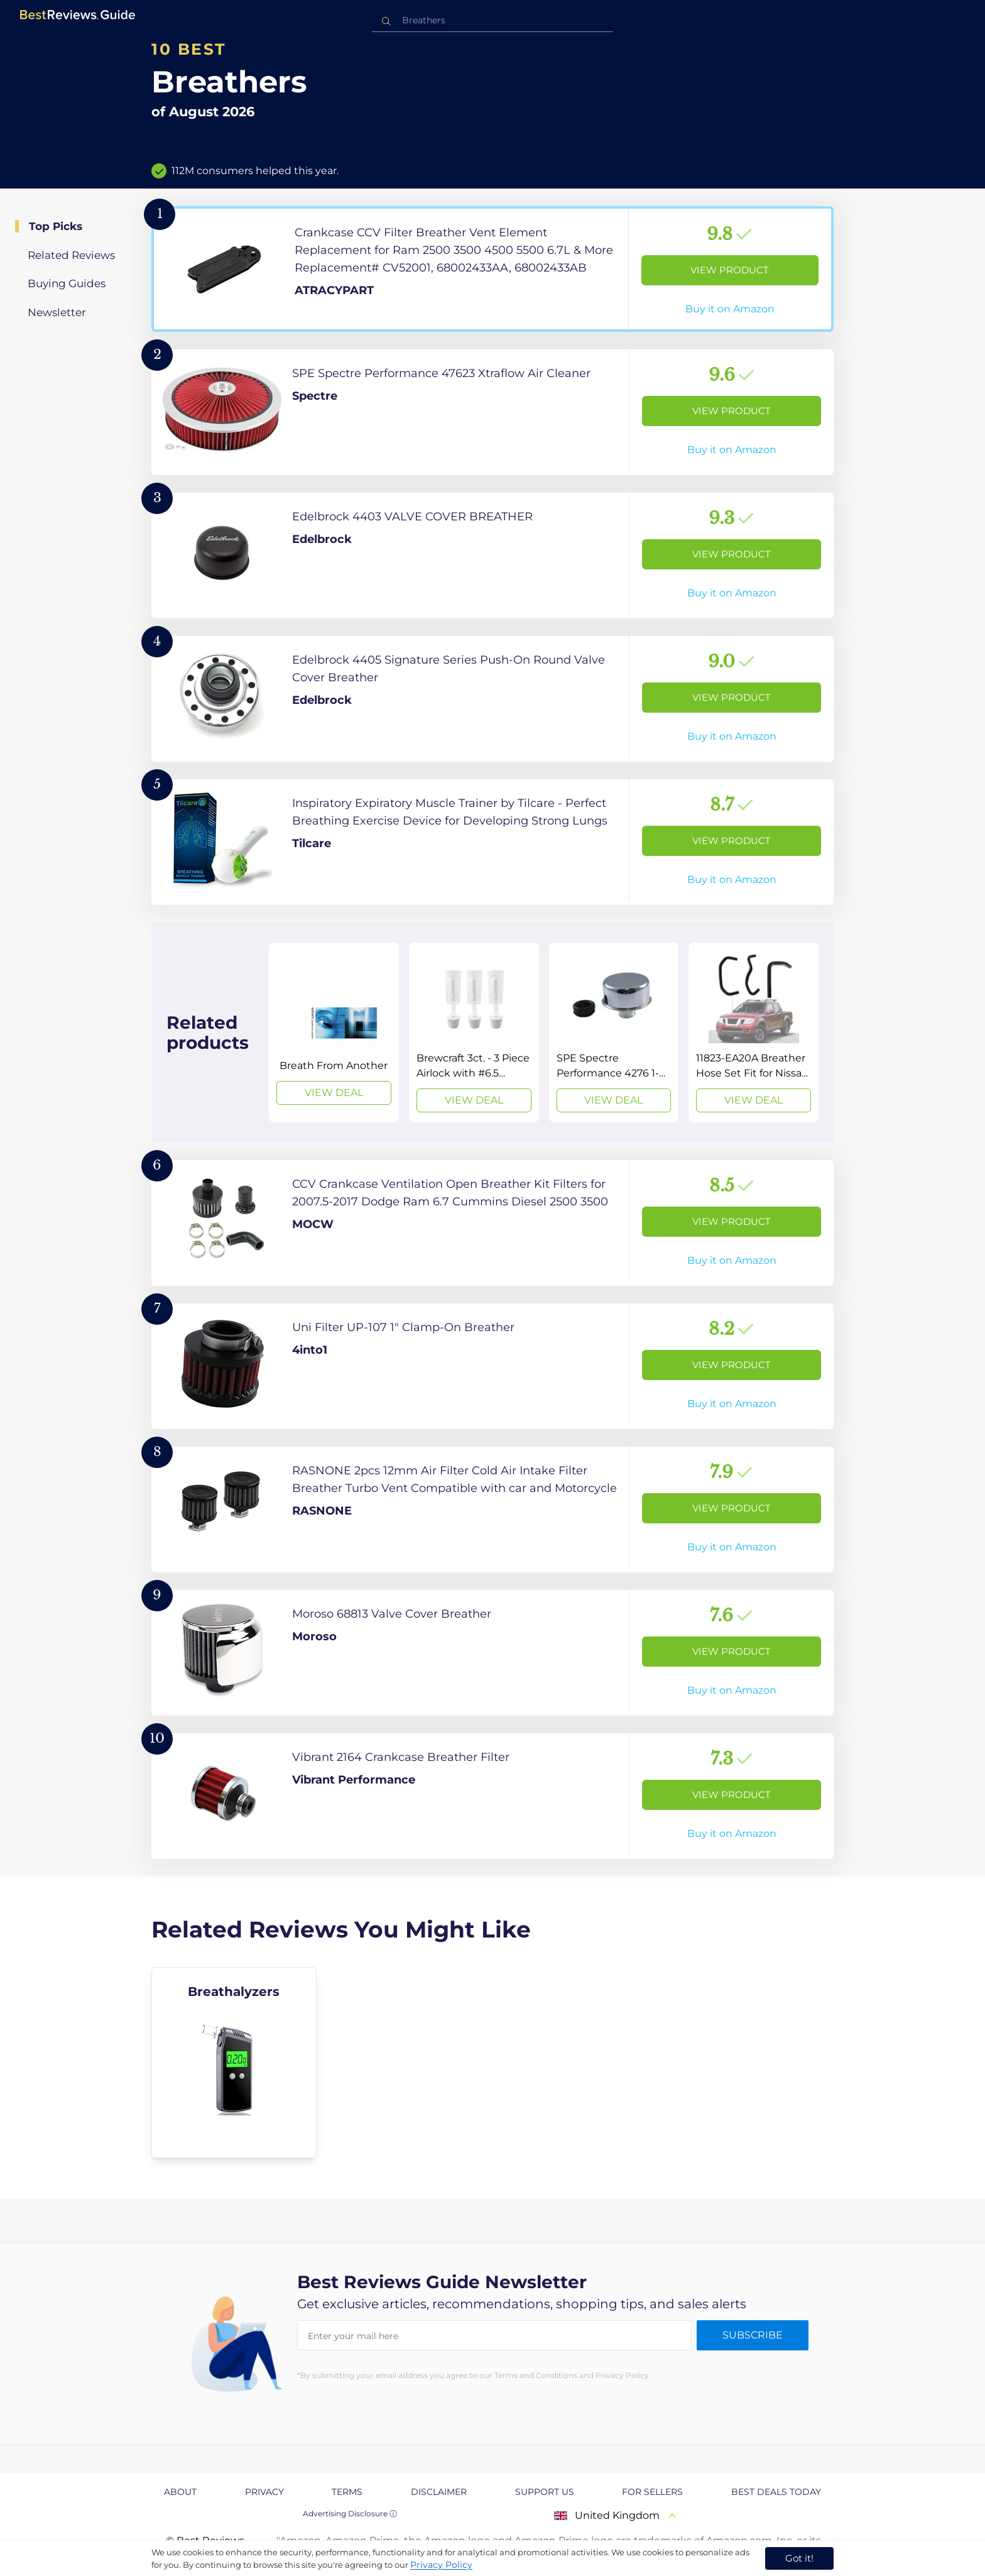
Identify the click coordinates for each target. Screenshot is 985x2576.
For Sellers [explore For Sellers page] (652, 2491)
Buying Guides (67, 283)
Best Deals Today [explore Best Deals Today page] (776, 2491)
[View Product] (492, 269)
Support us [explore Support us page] (544, 2491)
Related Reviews (71, 255)
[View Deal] (334, 1032)
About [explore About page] (180, 2491)
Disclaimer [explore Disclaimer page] (439, 2491)
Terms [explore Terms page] (347, 2491)
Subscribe (752, 2335)
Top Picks (55, 226)
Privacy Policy (441, 2564)
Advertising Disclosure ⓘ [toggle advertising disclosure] (350, 2513)
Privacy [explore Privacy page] (264, 2491)
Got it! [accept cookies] (799, 2558)
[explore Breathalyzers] (234, 2062)
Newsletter (57, 312)
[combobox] (492, 20)
